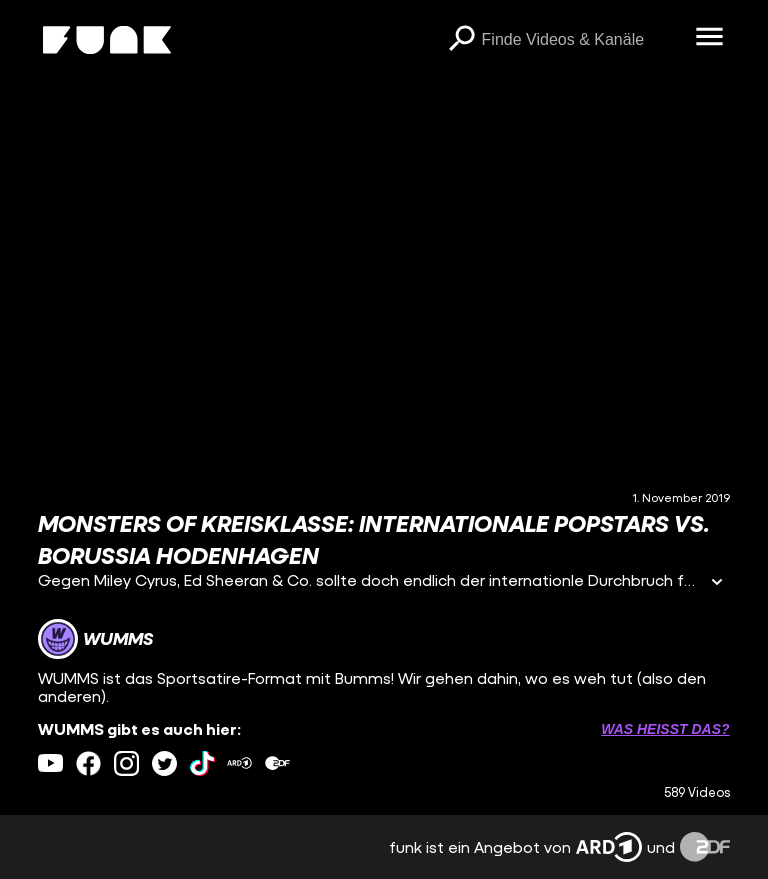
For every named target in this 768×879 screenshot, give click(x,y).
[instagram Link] (126, 763)
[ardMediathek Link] (239, 763)
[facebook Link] (88, 763)
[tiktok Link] (202, 763)
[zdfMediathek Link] (277, 763)
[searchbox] (582, 40)
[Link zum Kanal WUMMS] (95, 639)
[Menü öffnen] (710, 38)
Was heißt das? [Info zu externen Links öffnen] (665, 729)
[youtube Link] (50, 763)
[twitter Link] (164, 763)
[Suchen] (462, 40)
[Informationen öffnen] (717, 583)
